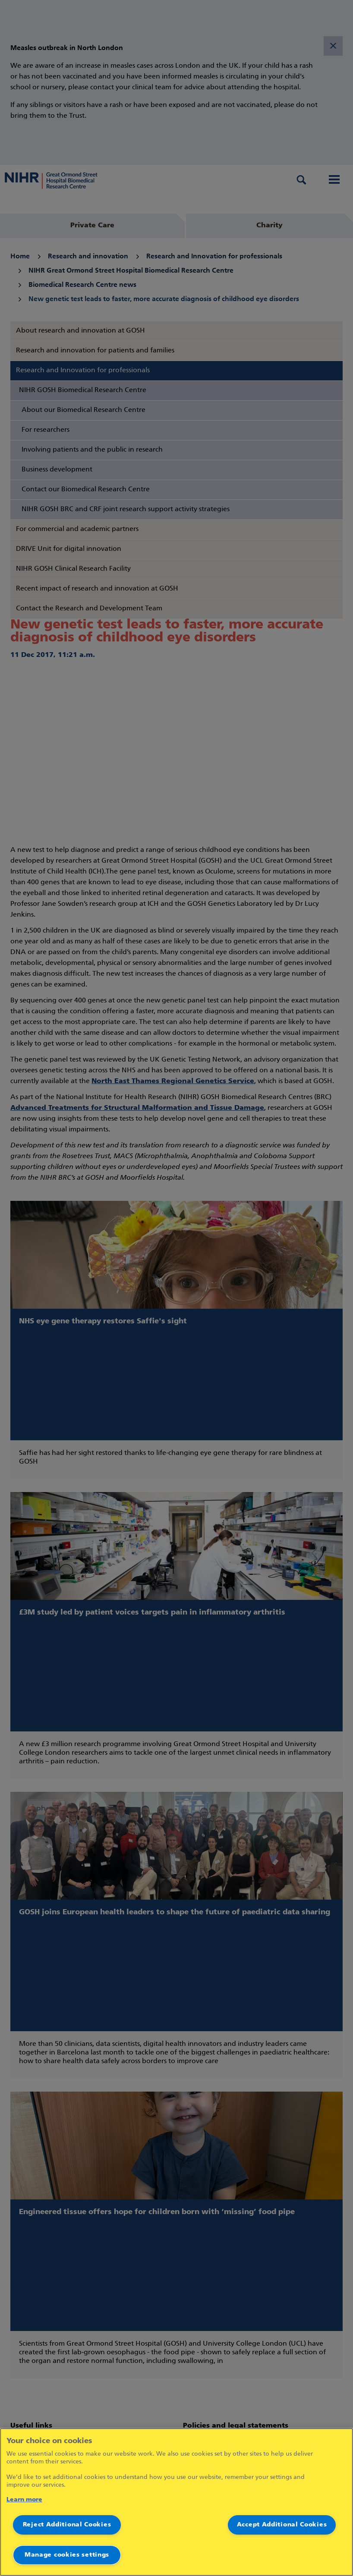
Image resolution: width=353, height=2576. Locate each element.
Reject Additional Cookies (67, 2525)
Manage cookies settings (67, 2555)
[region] (176, 2502)
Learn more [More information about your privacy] (24, 2500)
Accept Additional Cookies (282, 2525)
